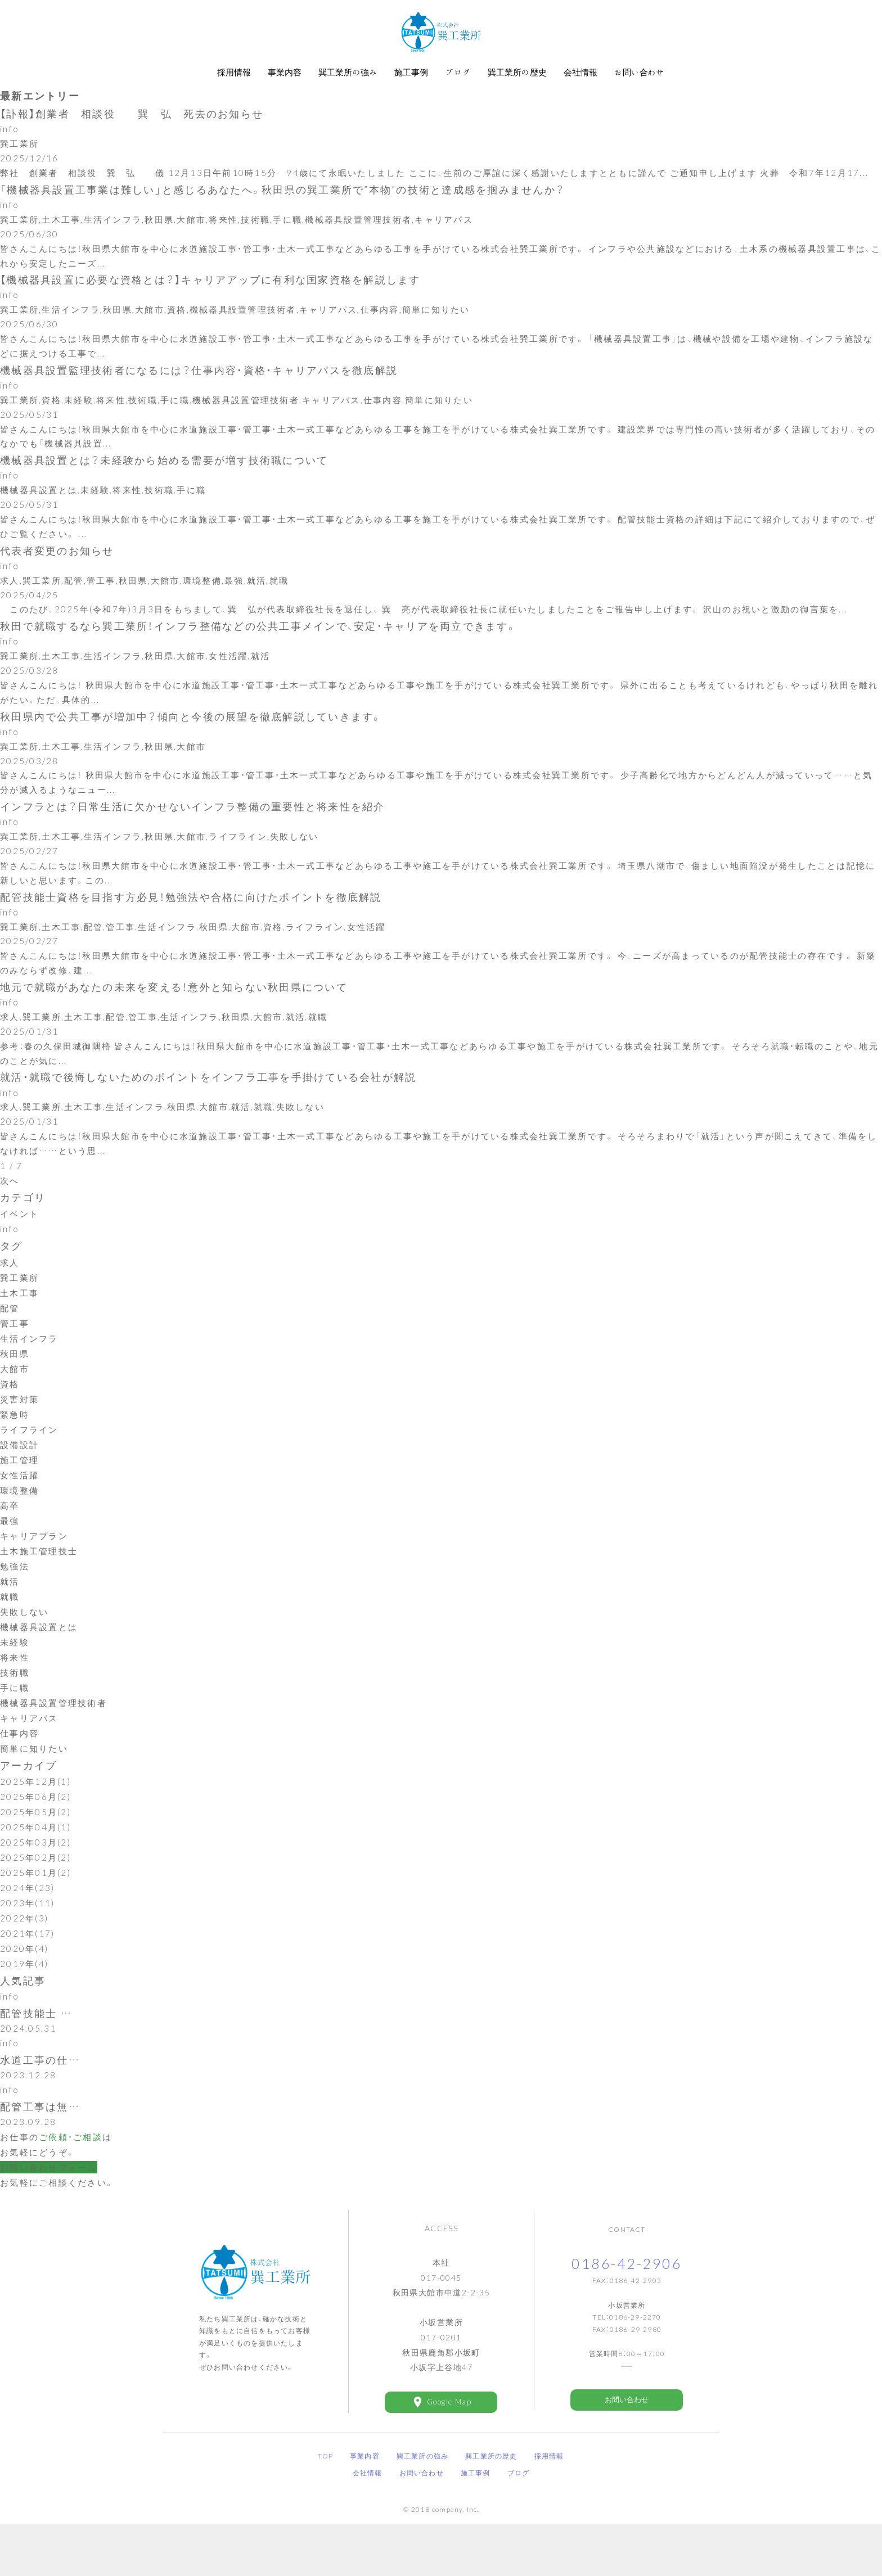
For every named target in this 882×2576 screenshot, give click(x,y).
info (9, 1275)
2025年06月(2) (35, 1843)
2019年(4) (24, 2010)
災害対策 (19, 1445)
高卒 (10, 1551)
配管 (10, 1354)
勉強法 (14, 1612)
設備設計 (19, 1491)
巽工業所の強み (422, 2508)
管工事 (14, 1369)
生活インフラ (29, 1384)
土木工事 (19, 1339)
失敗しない (24, 1658)
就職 (10, 1642)
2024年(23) (27, 1934)
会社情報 (367, 2525)
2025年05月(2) (35, 1858)
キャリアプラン (34, 1582)
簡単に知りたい (34, 1794)
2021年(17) (27, 1979)
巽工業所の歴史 (491, 2508)
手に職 (14, 1733)
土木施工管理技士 (39, 1597)
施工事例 (475, 2525)
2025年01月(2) (35, 1918)
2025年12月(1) (35, 1827)
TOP (325, 2508)
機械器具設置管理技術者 (53, 1749)
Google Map (449, 2454)
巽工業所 (19, 1324)
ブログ (518, 2525)
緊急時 (14, 1460)
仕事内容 (19, 1779)
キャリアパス (29, 1764)
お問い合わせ (627, 2452)
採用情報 (549, 2508)
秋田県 (14, 1399)
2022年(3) (24, 1964)
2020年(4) (24, 1994)
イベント (19, 1259)
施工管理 (19, 1506)
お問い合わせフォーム (48, 2219)
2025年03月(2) (35, 1888)
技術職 (14, 1718)
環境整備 (19, 1536)
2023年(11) (27, 1949)
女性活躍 (19, 1521)
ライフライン (29, 1475)
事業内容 (365, 2508)
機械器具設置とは (39, 1673)
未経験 (14, 1688)
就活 (10, 1627)
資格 (10, 1430)
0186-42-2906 (627, 2316)
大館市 (14, 1415)
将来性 (14, 1703)
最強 (10, 1566)
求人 (10, 1308)
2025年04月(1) (35, 1873)
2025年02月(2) (35, 1903)
